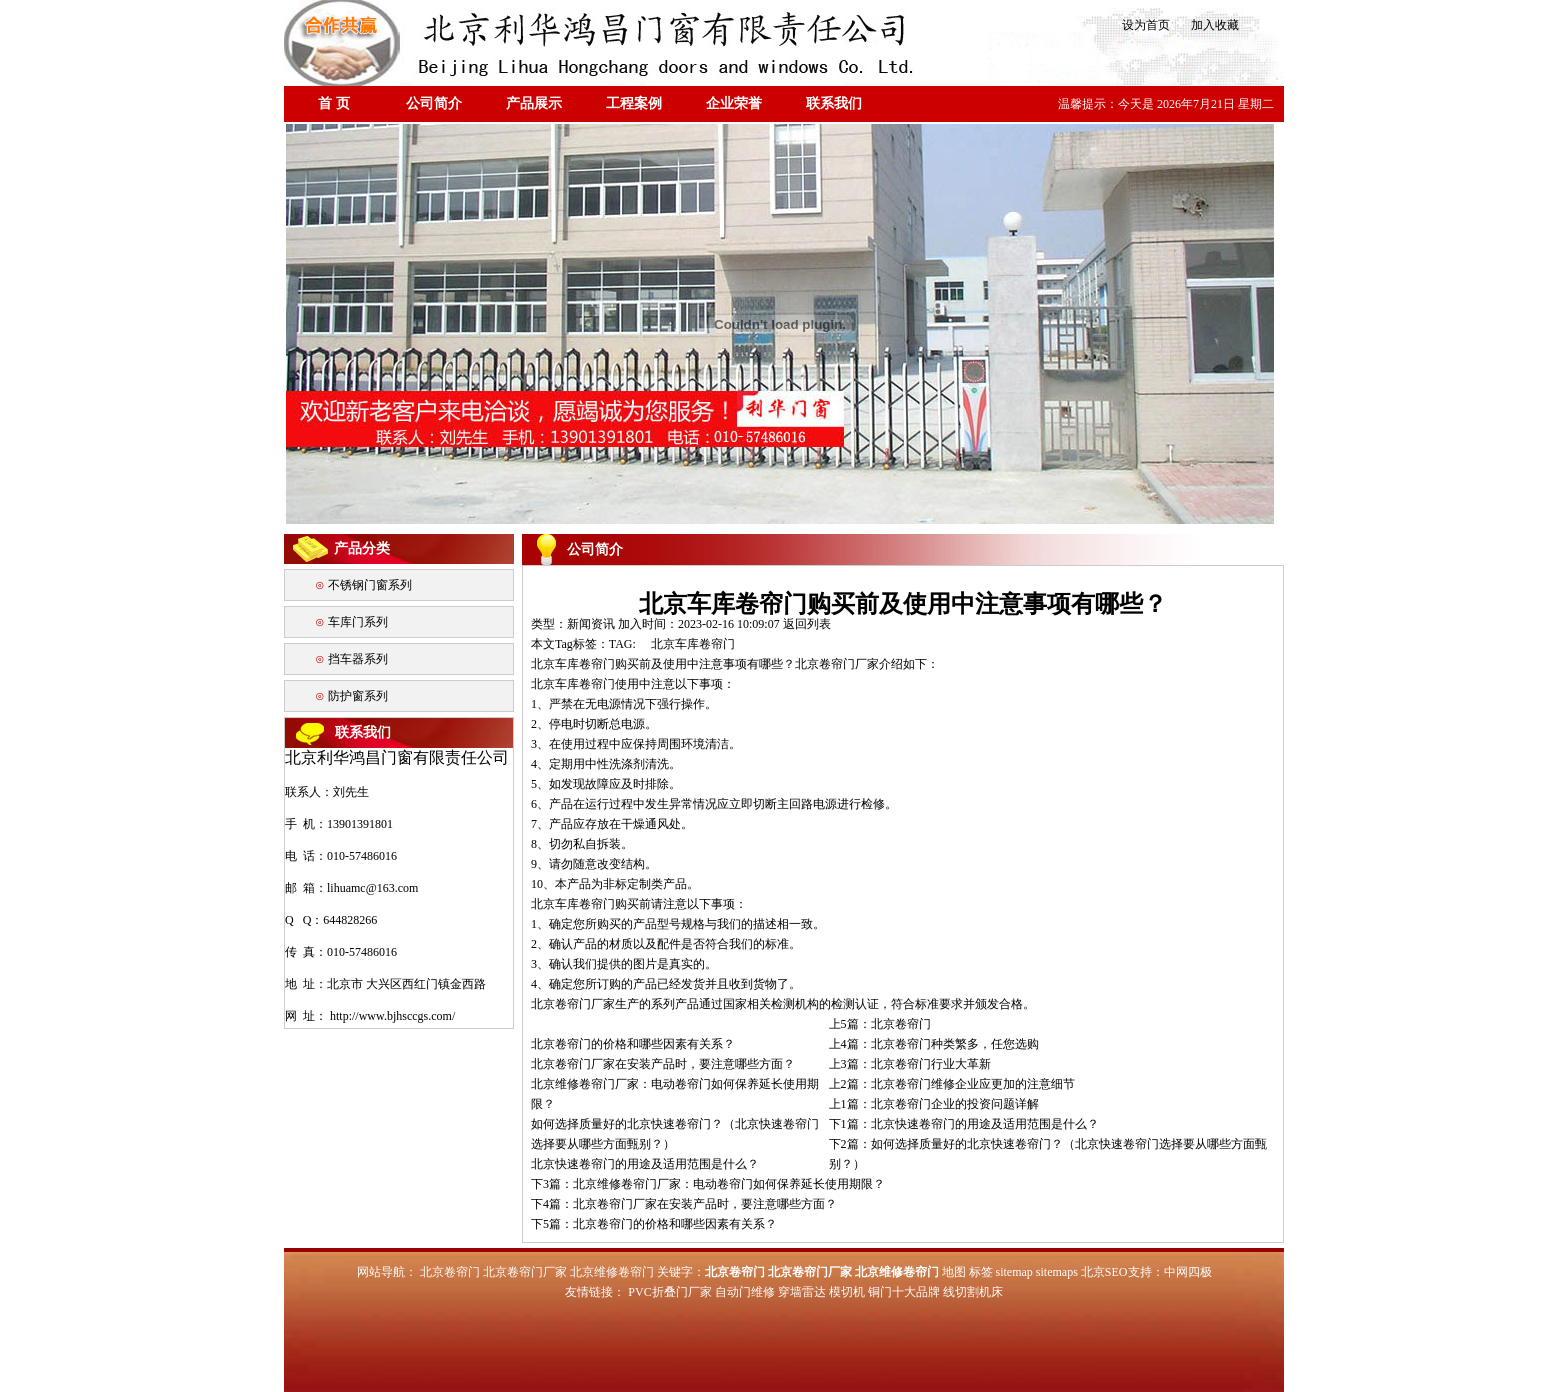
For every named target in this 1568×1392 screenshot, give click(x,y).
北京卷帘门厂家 (837, 664)
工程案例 (634, 103)
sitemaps (1057, 1272)
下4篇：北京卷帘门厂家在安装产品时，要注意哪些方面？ (684, 1204)
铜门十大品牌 (904, 1292)
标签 (981, 1272)
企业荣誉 (734, 103)
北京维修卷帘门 (612, 1272)
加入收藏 (1209, 25)
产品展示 (534, 103)
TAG (621, 644)
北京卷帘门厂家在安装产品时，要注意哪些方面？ (663, 1064)
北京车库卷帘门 (693, 644)
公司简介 (434, 103)
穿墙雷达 (802, 1292)
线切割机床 (973, 1292)
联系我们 (834, 103)
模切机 (847, 1292)
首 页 (334, 103)
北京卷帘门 (450, 1272)
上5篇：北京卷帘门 (880, 1024)
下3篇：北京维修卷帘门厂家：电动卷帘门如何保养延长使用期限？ (708, 1184)
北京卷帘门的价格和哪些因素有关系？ (633, 1044)
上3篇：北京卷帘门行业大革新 (910, 1064)
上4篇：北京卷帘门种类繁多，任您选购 (934, 1044)
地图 (954, 1272)
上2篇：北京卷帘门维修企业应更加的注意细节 (952, 1084)
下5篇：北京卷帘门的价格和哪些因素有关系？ (654, 1224)
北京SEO (1104, 1272)
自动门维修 (745, 1292)
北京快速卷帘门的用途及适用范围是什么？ (645, 1164)
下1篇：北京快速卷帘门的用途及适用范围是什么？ (964, 1124)
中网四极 (1188, 1272)
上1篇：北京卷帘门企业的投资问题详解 (934, 1104)
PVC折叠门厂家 (669, 1292)
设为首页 (1144, 25)
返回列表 (807, 624)
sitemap (1014, 1272)
